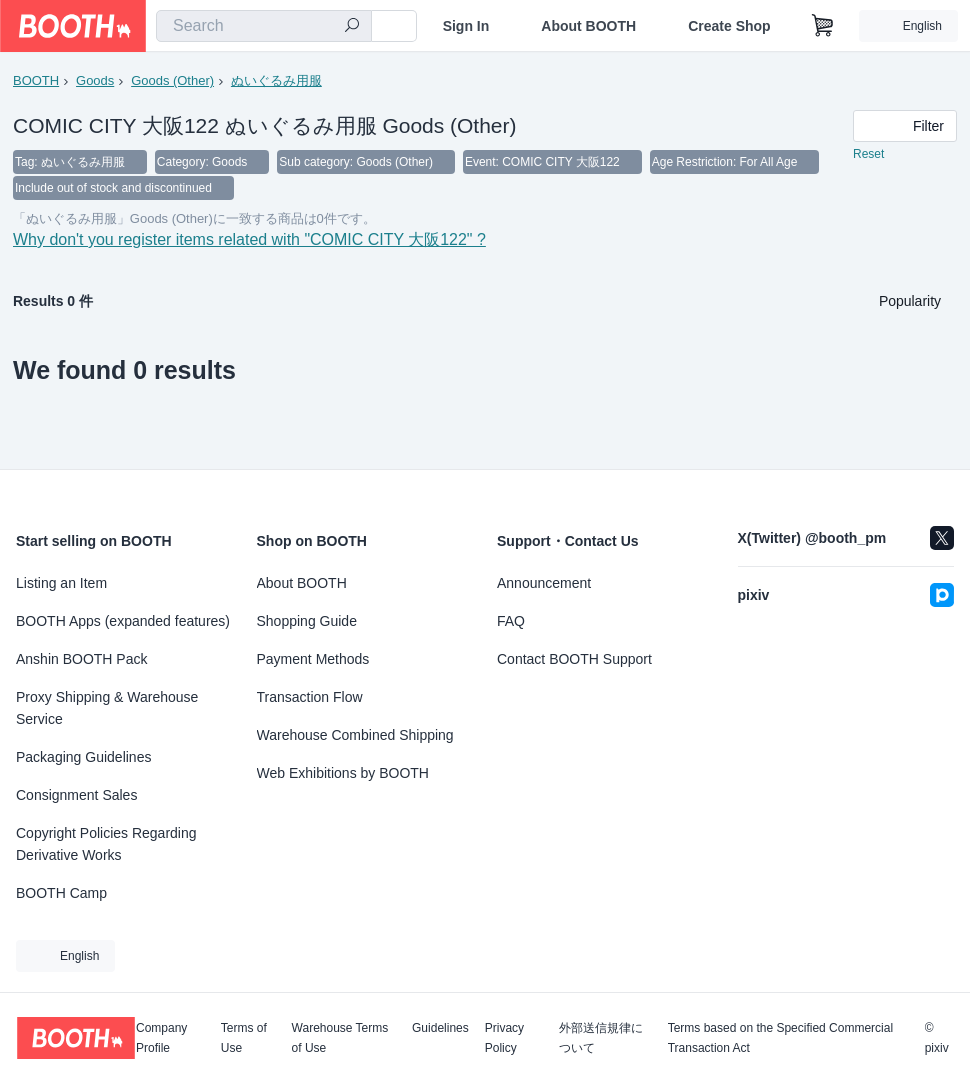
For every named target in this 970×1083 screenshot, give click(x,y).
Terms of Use (244, 1038)
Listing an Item (61, 583)
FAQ (511, 621)
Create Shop (729, 26)
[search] (352, 27)
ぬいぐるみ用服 (276, 80)
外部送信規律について (601, 1038)
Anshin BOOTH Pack (82, 659)
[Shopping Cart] (823, 26)
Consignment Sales (76, 795)
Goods (95, 80)
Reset (868, 156)
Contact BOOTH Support (574, 659)
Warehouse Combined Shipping (355, 735)
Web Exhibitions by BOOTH (343, 773)
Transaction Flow (310, 697)
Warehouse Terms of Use (340, 1038)
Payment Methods (313, 659)
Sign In (466, 26)
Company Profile (161, 1038)
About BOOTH (588, 26)
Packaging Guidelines (83, 757)
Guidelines (440, 1028)
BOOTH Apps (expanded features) (123, 621)
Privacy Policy (504, 1038)
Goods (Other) (172, 80)
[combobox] (264, 26)
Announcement (544, 583)
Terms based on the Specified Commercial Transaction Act (780, 1038)
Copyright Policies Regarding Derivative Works (106, 844)
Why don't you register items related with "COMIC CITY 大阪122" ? (250, 245)
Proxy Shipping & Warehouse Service (107, 708)
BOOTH (36, 80)
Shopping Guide (307, 621)
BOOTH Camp (61, 893)
